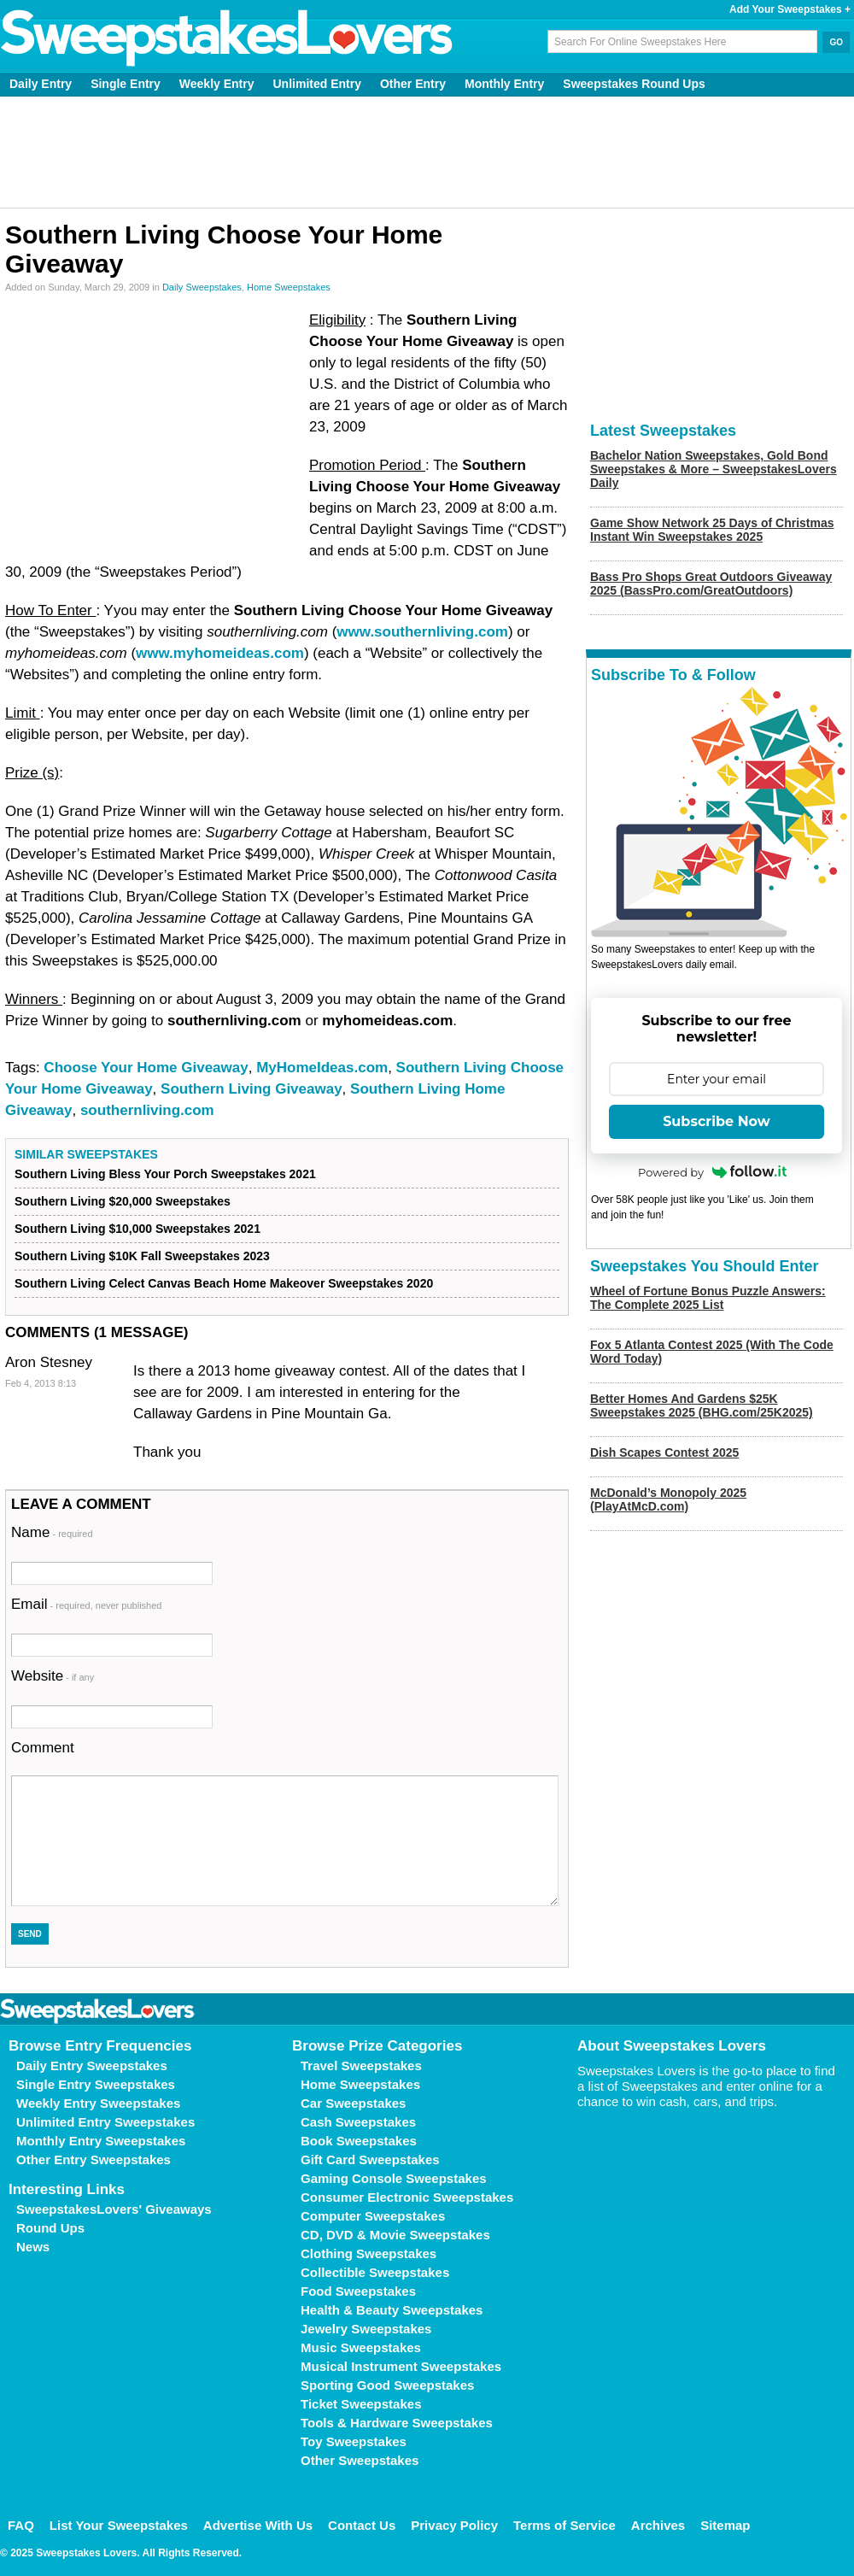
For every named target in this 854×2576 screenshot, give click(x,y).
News (33, 2246)
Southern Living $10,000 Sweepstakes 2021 (137, 1228)
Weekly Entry (216, 84)
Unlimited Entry (317, 84)
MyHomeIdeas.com (322, 1067)
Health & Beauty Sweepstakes (392, 2310)
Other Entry (413, 84)
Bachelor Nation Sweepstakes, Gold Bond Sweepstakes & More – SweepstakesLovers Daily (713, 469)
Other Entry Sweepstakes (93, 2159)
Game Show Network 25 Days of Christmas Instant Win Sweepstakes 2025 (712, 529)
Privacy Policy (454, 2525)
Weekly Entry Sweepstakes (98, 2103)
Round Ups (50, 2228)
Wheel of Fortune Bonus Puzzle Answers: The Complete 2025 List (708, 1297)
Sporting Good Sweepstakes (387, 2385)
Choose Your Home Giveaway (146, 1067)
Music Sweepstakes (361, 2347)
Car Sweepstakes (353, 2103)
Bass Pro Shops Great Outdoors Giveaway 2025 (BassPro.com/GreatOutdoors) (711, 583)
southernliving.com (147, 1110)
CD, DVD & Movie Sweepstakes (395, 2234)
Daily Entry (40, 84)
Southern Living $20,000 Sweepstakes (123, 1201)
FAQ (21, 2525)
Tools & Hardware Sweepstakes (397, 2422)
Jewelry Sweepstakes (366, 2328)
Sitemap (725, 2525)
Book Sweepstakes (359, 2140)
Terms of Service (564, 2525)
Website (52, 1676)
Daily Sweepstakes (202, 287)
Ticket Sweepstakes (361, 2404)
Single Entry (126, 84)
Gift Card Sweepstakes (370, 2159)
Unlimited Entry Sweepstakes (105, 2122)
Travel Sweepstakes (361, 2065)
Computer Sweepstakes (373, 2216)
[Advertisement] (427, 152)
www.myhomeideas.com (220, 653)
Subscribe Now (716, 1121)
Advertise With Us (258, 2525)
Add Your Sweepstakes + (790, 9)
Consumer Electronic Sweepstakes (407, 2197)
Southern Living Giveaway (251, 1089)
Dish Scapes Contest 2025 (664, 1452)
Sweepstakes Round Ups (634, 84)
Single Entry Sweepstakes (95, 2084)
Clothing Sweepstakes (368, 2253)
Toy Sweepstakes (354, 2441)
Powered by (712, 1172)
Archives (658, 2525)
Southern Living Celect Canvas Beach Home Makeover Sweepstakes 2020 (224, 1283)
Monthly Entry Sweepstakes (100, 2140)
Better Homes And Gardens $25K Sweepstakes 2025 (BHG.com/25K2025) (701, 1405)
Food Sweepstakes (358, 2291)
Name (52, 1532)
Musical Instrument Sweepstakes (401, 2366)
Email (86, 1604)
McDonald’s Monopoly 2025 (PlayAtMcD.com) (668, 1499)
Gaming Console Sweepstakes (394, 2178)
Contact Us (361, 2525)
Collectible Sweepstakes (375, 2272)
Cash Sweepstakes (358, 2122)
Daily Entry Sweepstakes (91, 2065)
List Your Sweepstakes (119, 2525)
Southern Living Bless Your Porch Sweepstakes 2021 (165, 1174)
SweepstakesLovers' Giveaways (114, 2209)
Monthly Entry (504, 84)
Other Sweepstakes (359, 2460)
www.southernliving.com (422, 632)
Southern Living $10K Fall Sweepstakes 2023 (142, 1256)
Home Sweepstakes (288, 287)
